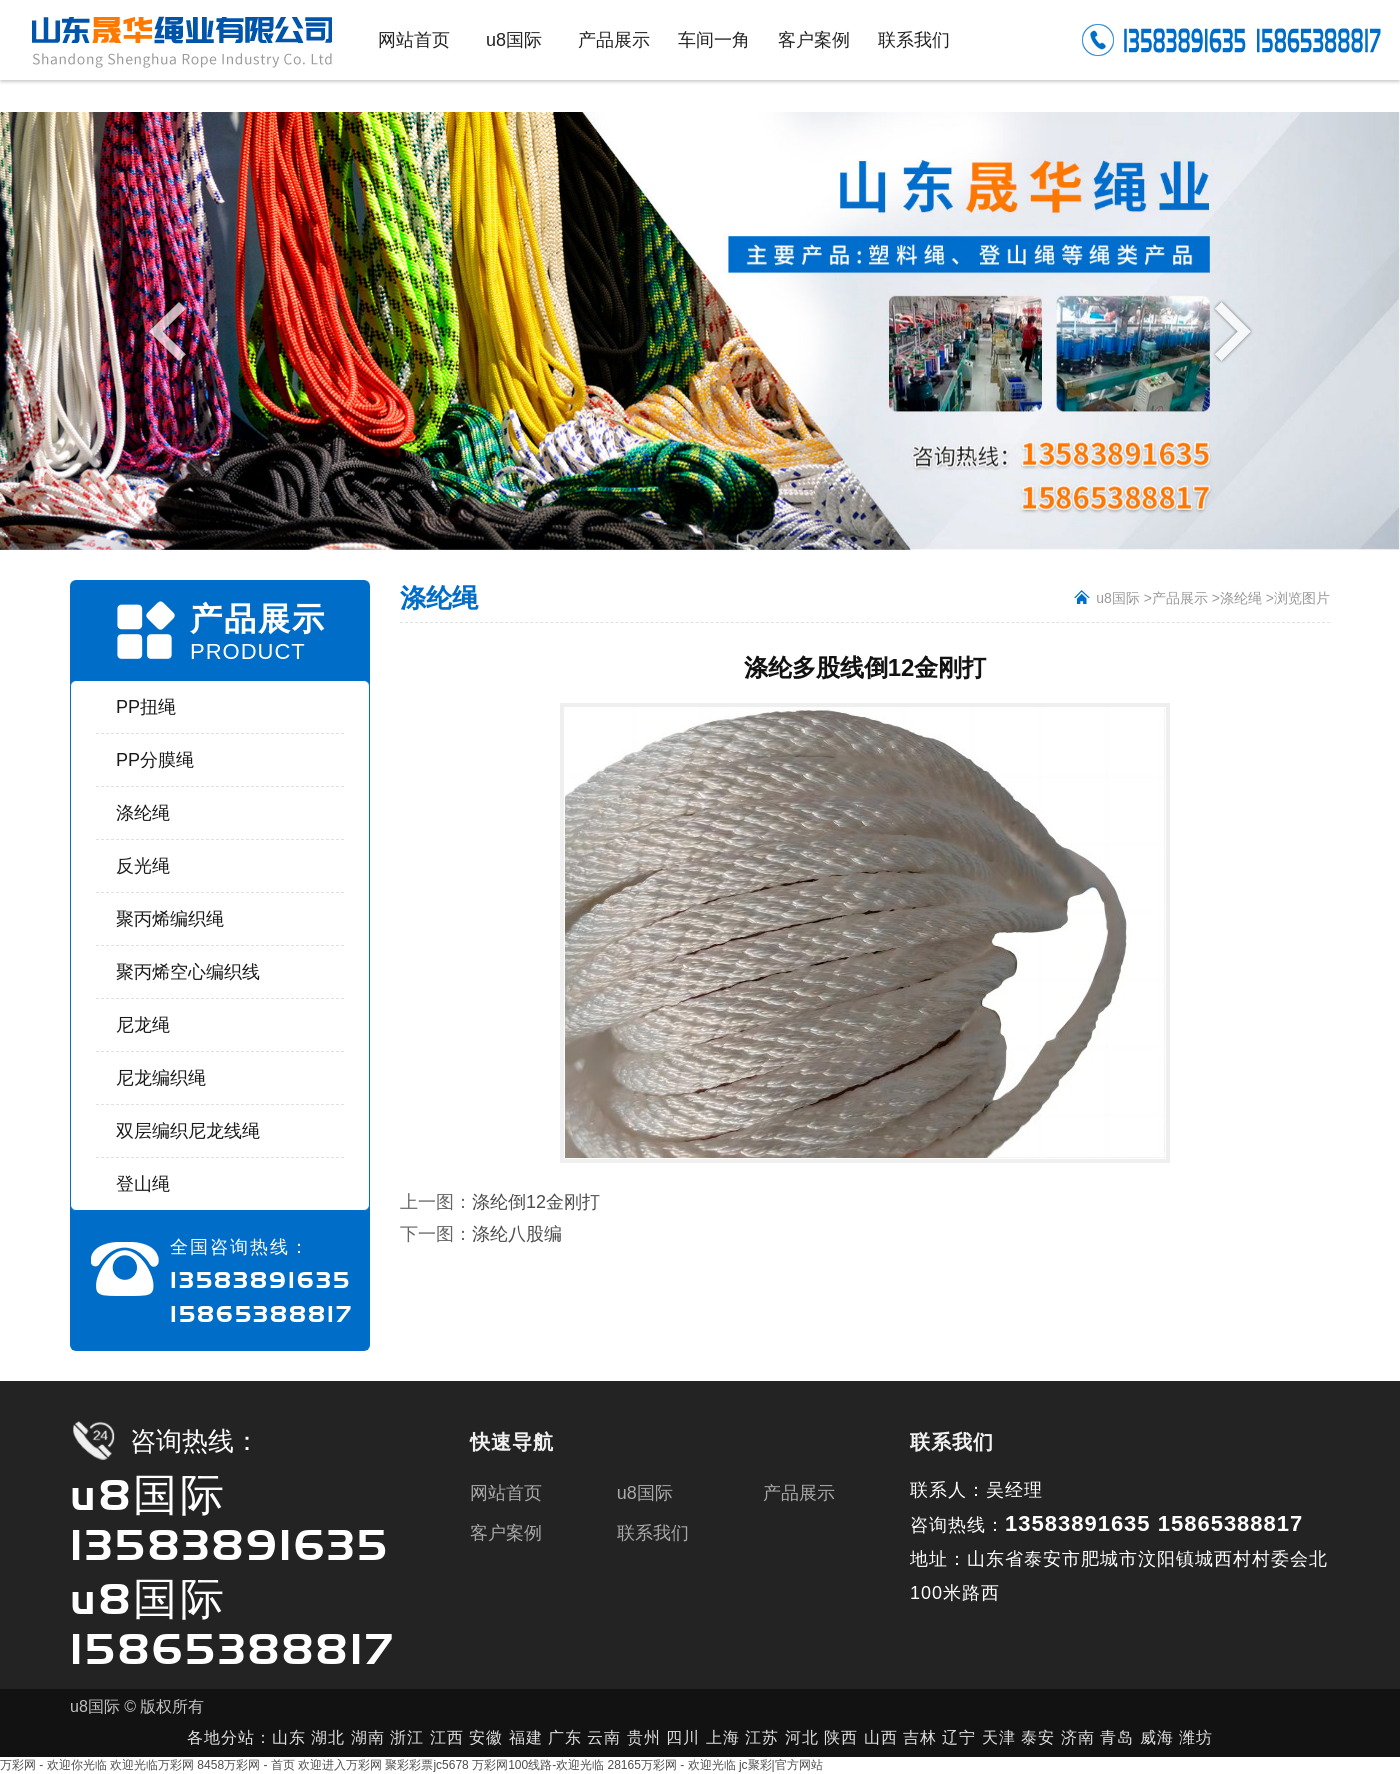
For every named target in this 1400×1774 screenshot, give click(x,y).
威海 (1157, 1737)
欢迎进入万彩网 (340, 1765)
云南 (606, 1737)
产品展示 (1180, 598)
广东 (565, 1737)
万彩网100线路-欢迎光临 (538, 1765)
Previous (172, 330)
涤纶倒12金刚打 (536, 1202)
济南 (1078, 1737)
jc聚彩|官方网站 (781, 1765)
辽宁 (959, 1737)
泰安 (1038, 1737)
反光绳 (143, 866)
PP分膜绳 (155, 760)
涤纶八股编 (517, 1234)
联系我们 (653, 1533)
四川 (683, 1737)
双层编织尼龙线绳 (188, 1131)
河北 (802, 1737)
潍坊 (1196, 1737)
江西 (447, 1737)
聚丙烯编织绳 (170, 919)
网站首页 (506, 1493)
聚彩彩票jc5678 (426, 1765)
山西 (881, 1737)
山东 (289, 1737)
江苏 (762, 1737)
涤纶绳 (143, 813)
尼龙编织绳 (161, 1078)
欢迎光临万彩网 (152, 1765)
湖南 (368, 1737)
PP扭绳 (146, 707)
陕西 (841, 1737)
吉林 (920, 1737)
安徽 (486, 1737)
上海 (723, 1737)
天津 (999, 1737)
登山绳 (143, 1184)
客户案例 (506, 1533)
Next (1227, 330)
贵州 (644, 1737)
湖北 (328, 1737)
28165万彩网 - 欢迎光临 (672, 1765)
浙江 (407, 1737)
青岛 (1117, 1737)
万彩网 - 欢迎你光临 (53, 1765)
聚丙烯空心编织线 (188, 972)
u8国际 (1118, 598)
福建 (526, 1737)
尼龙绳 (143, 1025)
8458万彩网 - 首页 (245, 1765)
